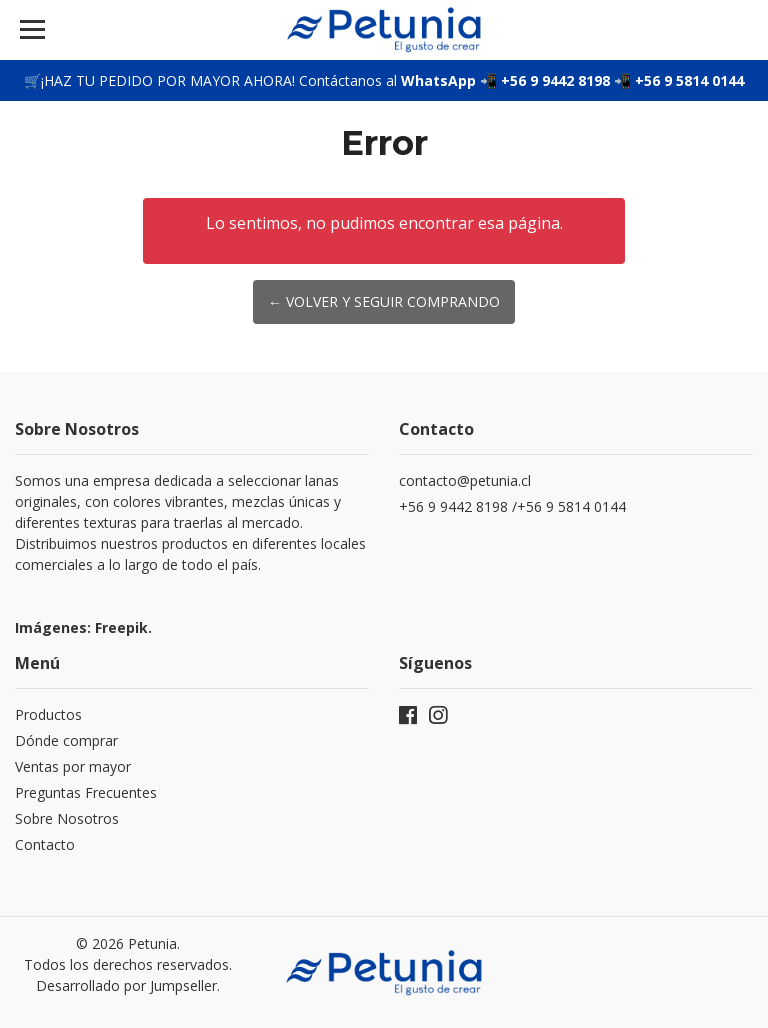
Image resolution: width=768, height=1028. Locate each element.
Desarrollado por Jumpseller (126, 985)
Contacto (45, 844)
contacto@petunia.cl (465, 480)
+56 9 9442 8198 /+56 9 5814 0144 (514, 506)
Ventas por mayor (73, 766)
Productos (48, 714)
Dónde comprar (66, 740)
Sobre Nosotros (67, 818)
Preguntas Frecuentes (86, 792)
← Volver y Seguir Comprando (384, 301)
